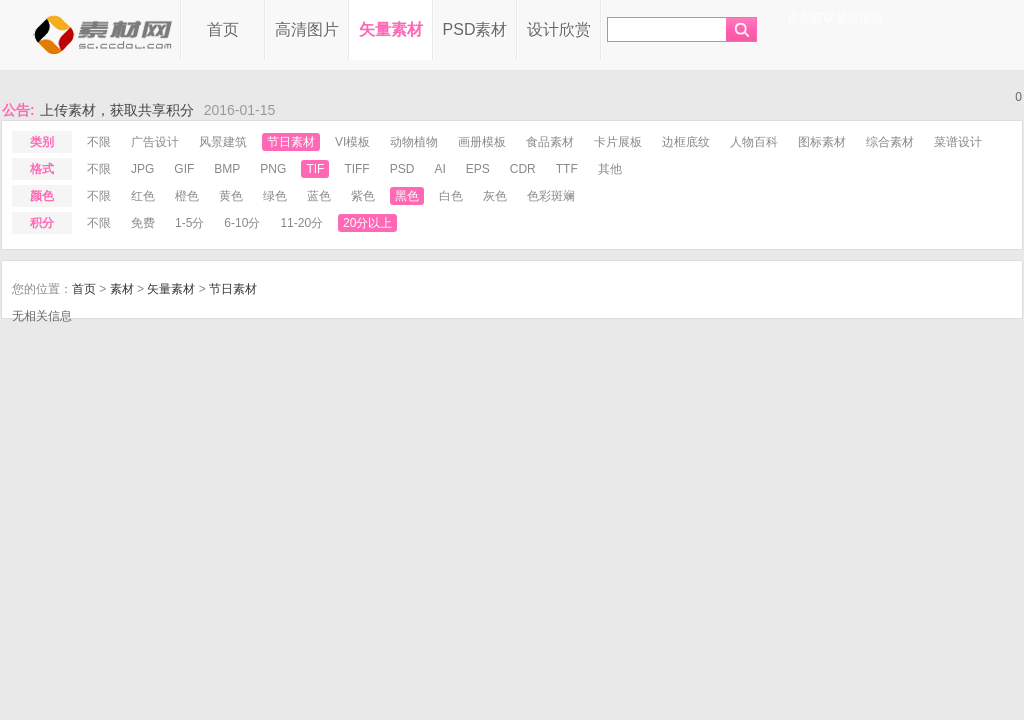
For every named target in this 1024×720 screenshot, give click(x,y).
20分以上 (367, 223)
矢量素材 (391, 29)
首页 (223, 29)
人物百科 (754, 142)
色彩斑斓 (551, 196)
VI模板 (352, 142)
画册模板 (482, 142)
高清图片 (307, 29)
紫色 (363, 196)
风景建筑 (223, 142)
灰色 (495, 196)
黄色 (231, 196)
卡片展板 (618, 142)
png (273, 169)
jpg (142, 169)
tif (315, 169)
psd (402, 169)
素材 (122, 289)
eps (478, 169)
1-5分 (189, 223)
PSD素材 (475, 29)
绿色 (275, 196)
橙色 (187, 196)
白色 (451, 196)
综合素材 (890, 142)
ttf (567, 169)
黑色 (407, 196)
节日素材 (291, 142)
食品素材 (550, 142)
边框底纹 (686, 142)
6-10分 (242, 223)
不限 (99, 142)
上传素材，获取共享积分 (117, 110)
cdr (523, 169)
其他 (610, 169)
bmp (227, 169)
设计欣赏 (559, 29)
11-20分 (301, 223)
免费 (143, 223)
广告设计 (155, 142)
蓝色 (319, 196)
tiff (356, 169)
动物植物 (414, 142)
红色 (143, 196)
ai (439, 169)
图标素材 (822, 142)
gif (184, 169)
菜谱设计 (958, 142)
